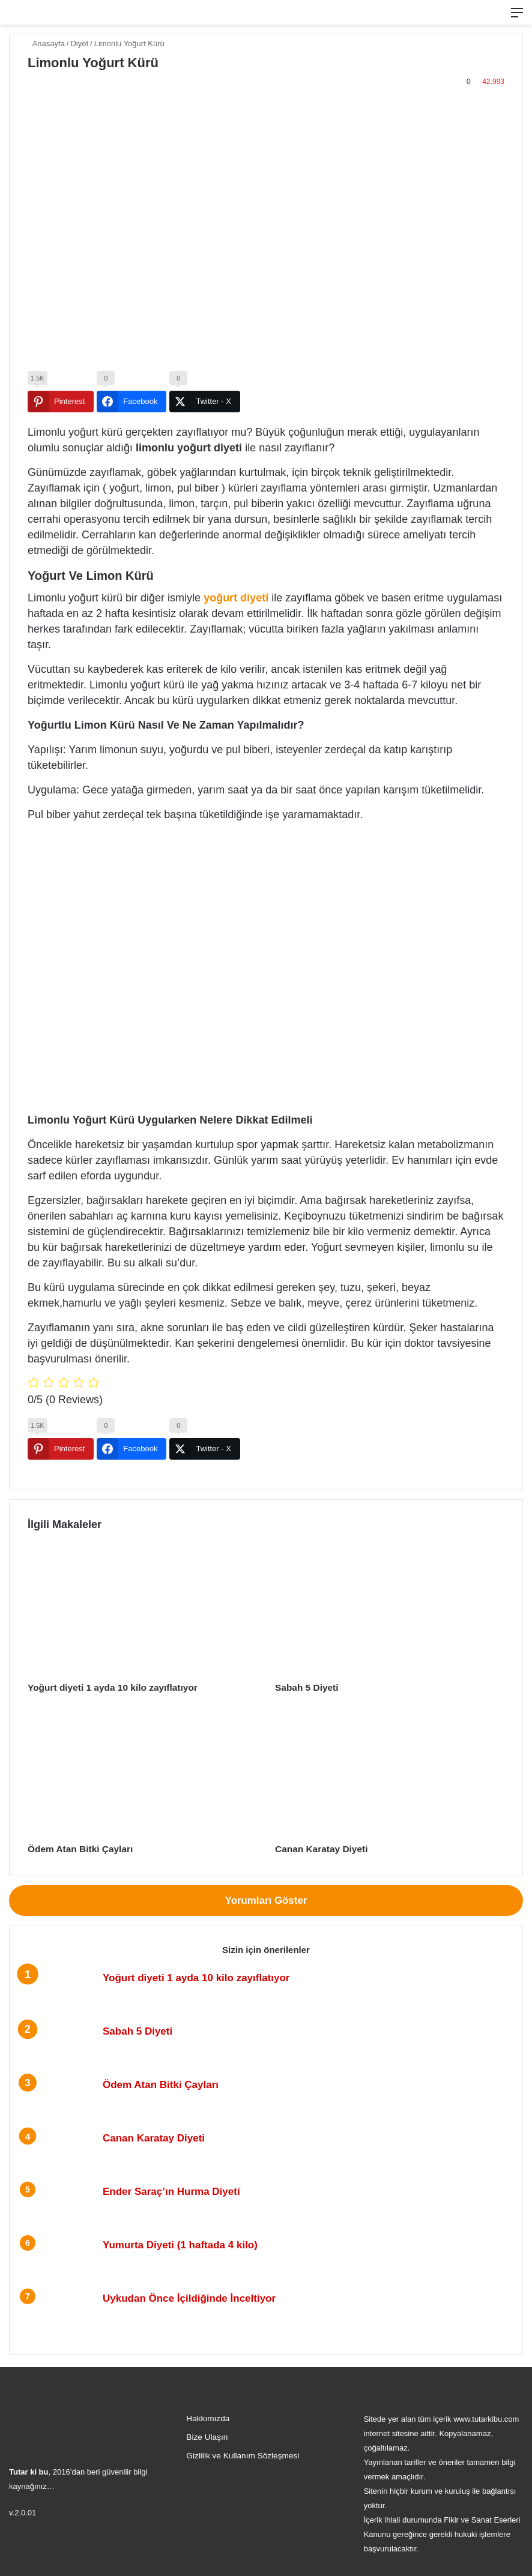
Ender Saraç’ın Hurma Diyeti (171, 2190)
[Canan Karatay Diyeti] (389, 1772)
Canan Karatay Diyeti (317, 1848)
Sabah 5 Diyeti (304, 1687)
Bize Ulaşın (207, 2435)
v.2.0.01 (22, 2511)
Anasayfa (46, 43)
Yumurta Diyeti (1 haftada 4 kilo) (180, 2243)
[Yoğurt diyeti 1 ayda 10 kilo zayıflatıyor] (142, 1610)
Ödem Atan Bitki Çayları (75, 1848)
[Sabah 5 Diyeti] (389, 1610)
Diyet (79, 43)
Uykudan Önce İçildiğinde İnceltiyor (189, 2297)
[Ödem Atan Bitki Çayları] (142, 1772)
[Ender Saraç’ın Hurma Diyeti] (61, 2205)
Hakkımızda (207, 2417)
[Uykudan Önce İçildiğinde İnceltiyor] (61, 2312)
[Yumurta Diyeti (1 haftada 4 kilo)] (61, 2259)
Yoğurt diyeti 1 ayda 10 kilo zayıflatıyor (105, 1687)
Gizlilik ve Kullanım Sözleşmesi (242, 2454)
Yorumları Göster (266, 1899)
